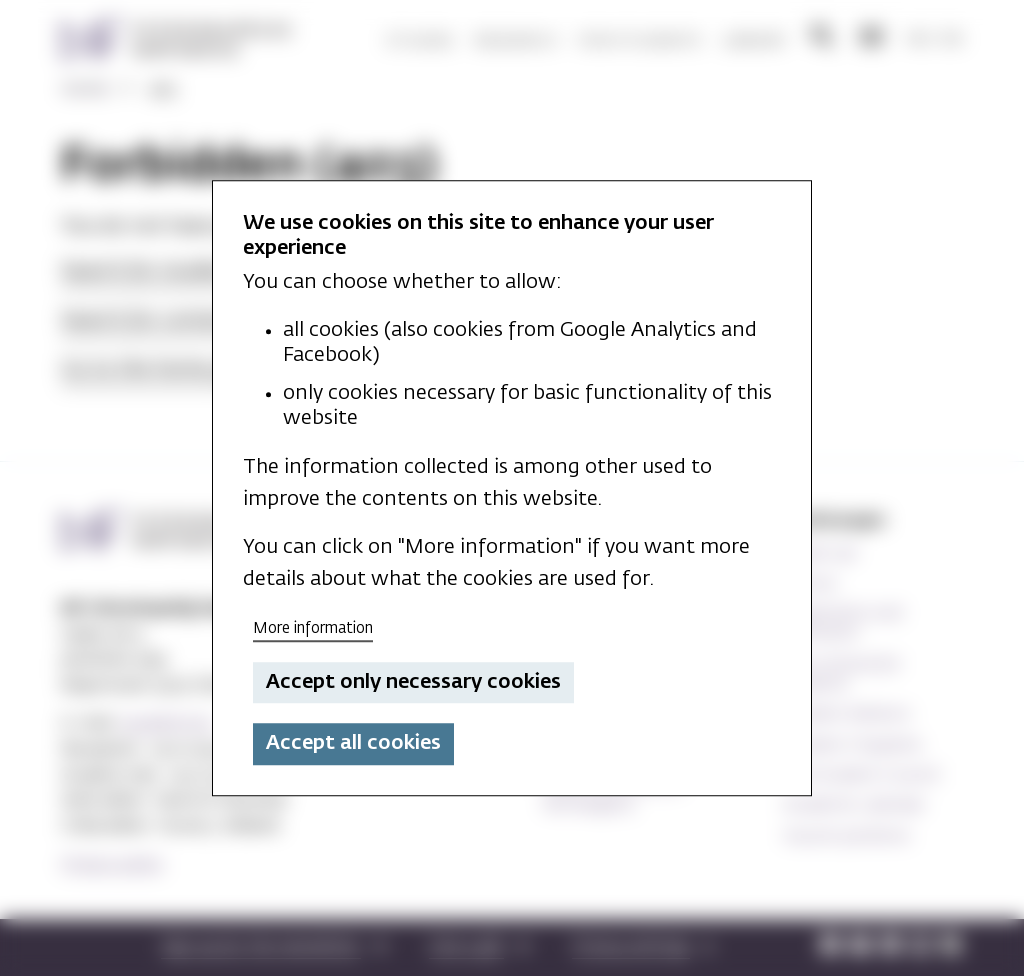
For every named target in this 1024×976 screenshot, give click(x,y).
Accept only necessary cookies (413, 682)
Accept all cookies (353, 744)
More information (313, 628)
